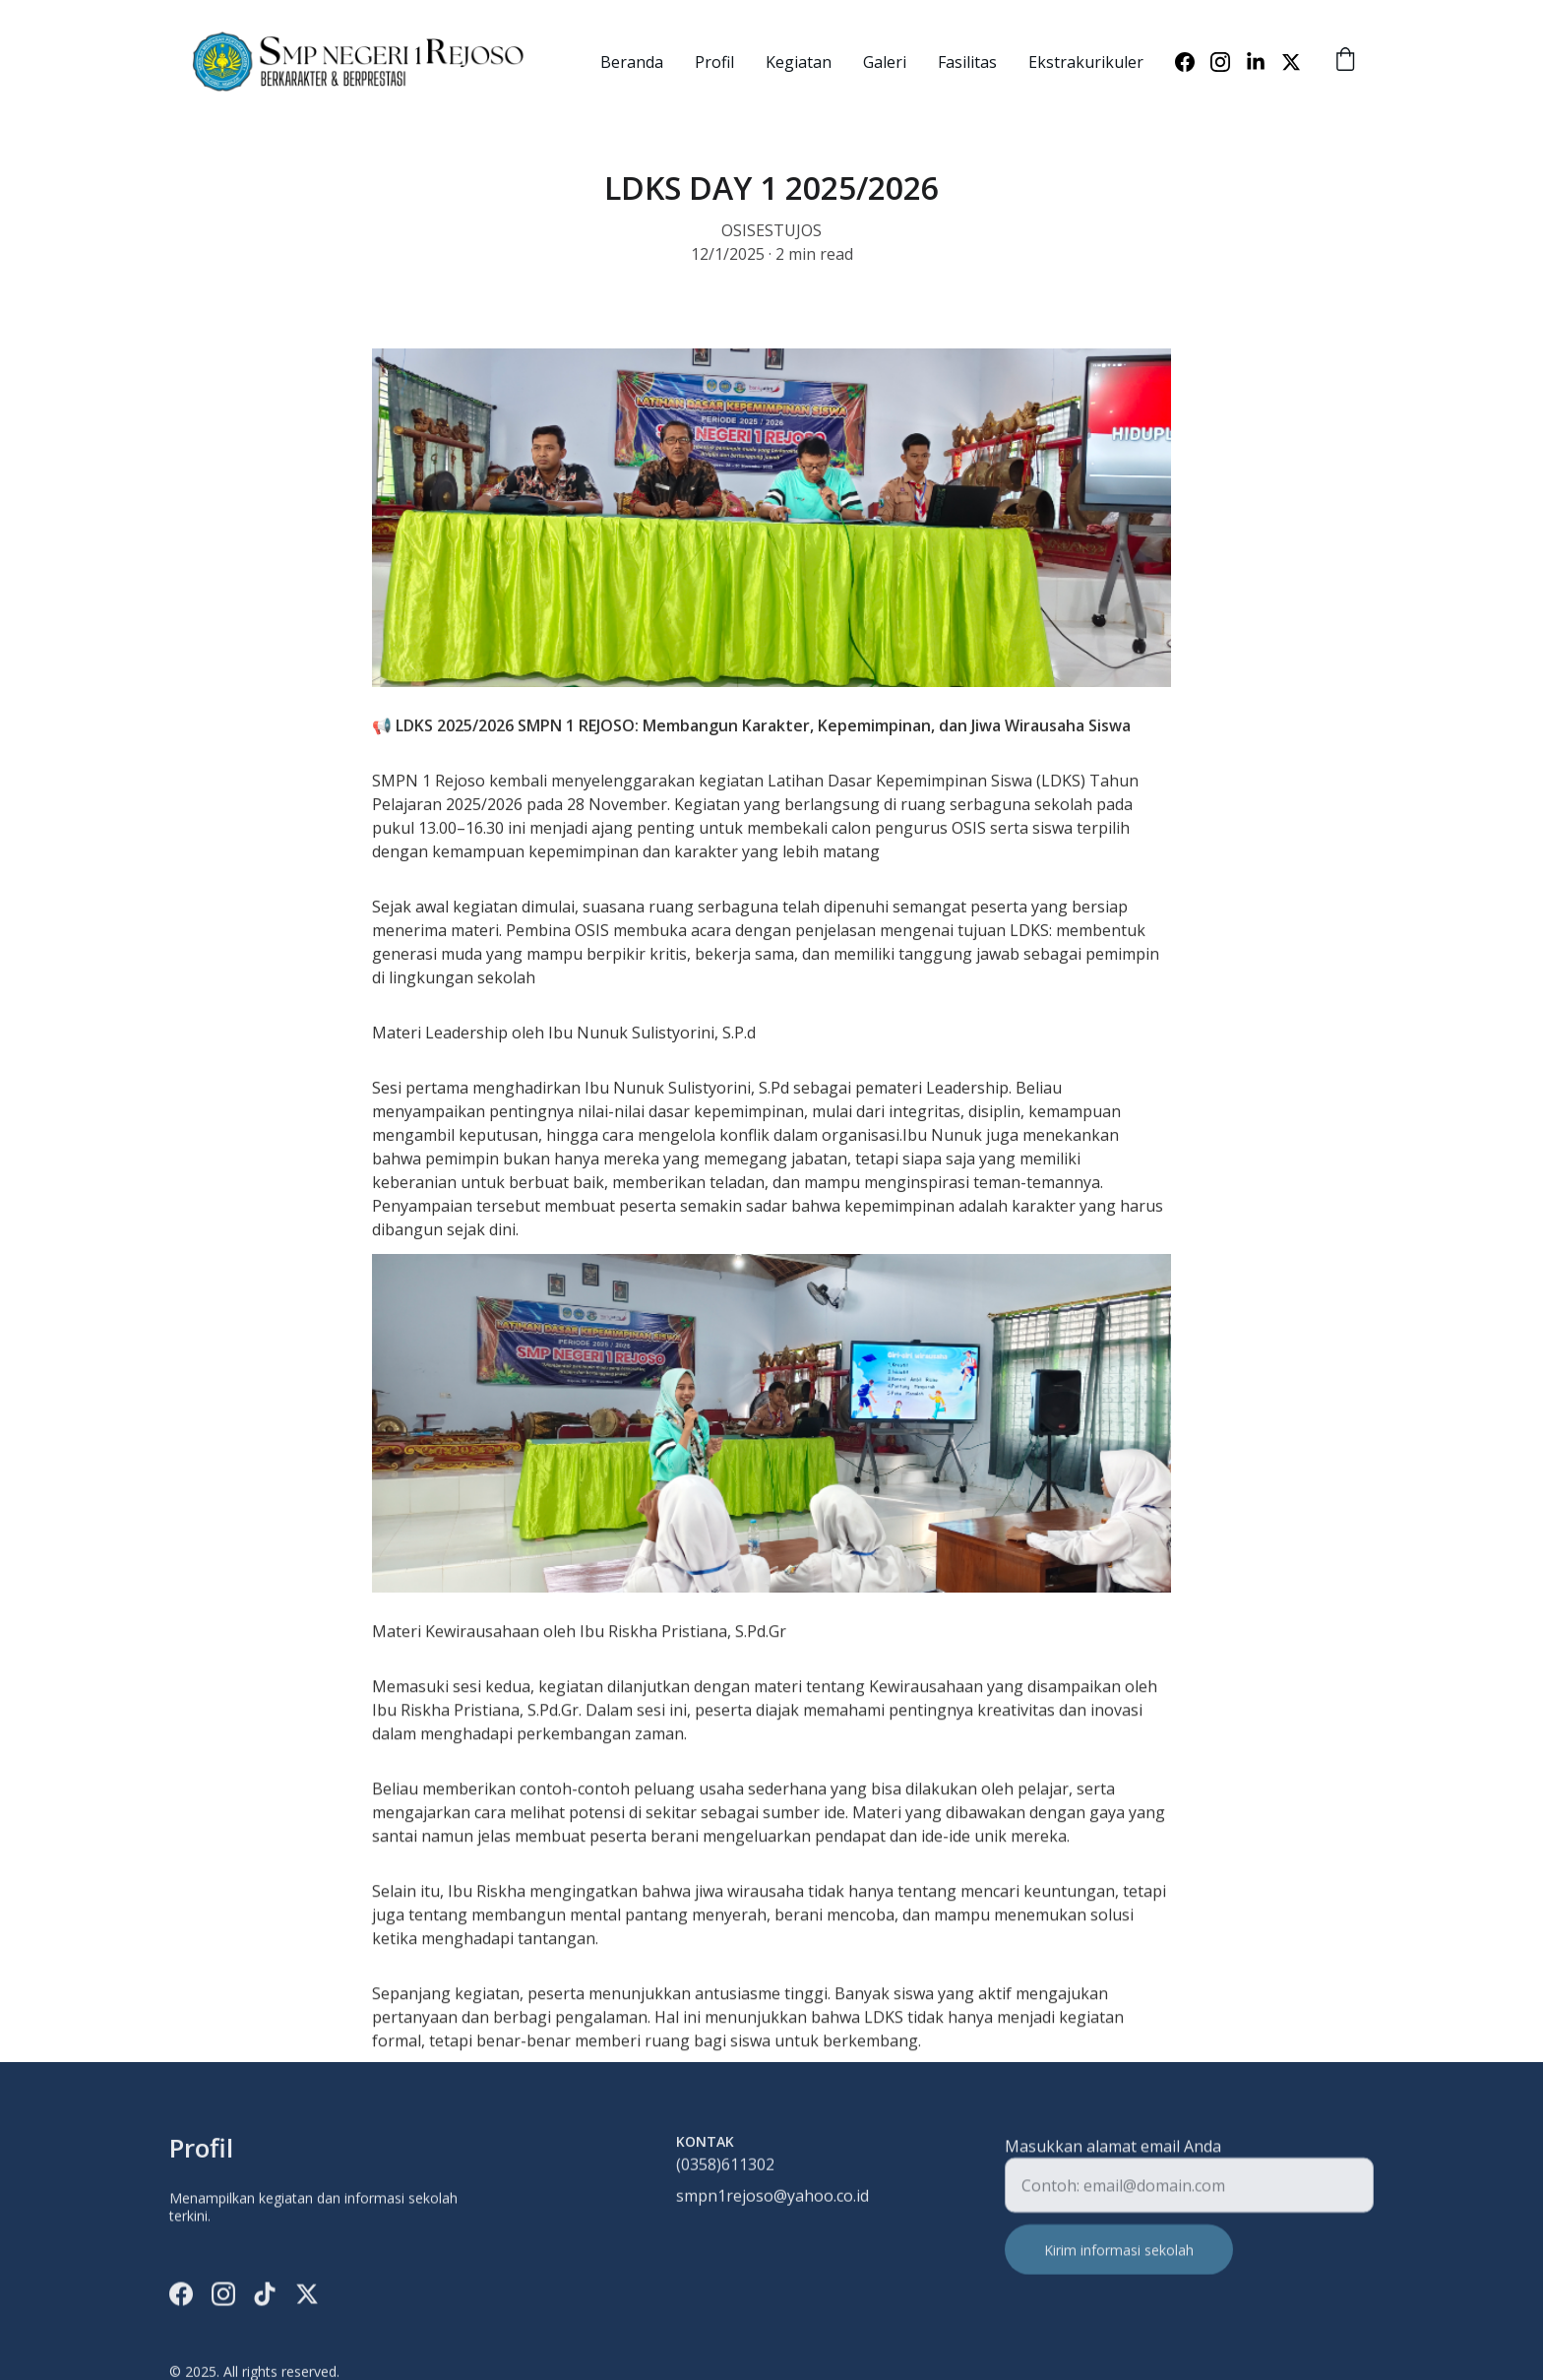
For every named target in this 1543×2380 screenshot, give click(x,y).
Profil (714, 62)
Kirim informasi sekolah (1119, 2261)
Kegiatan (799, 62)
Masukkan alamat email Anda (1113, 2157)
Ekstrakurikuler (1085, 62)
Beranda (631, 62)
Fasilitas (967, 62)
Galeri (884, 62)
